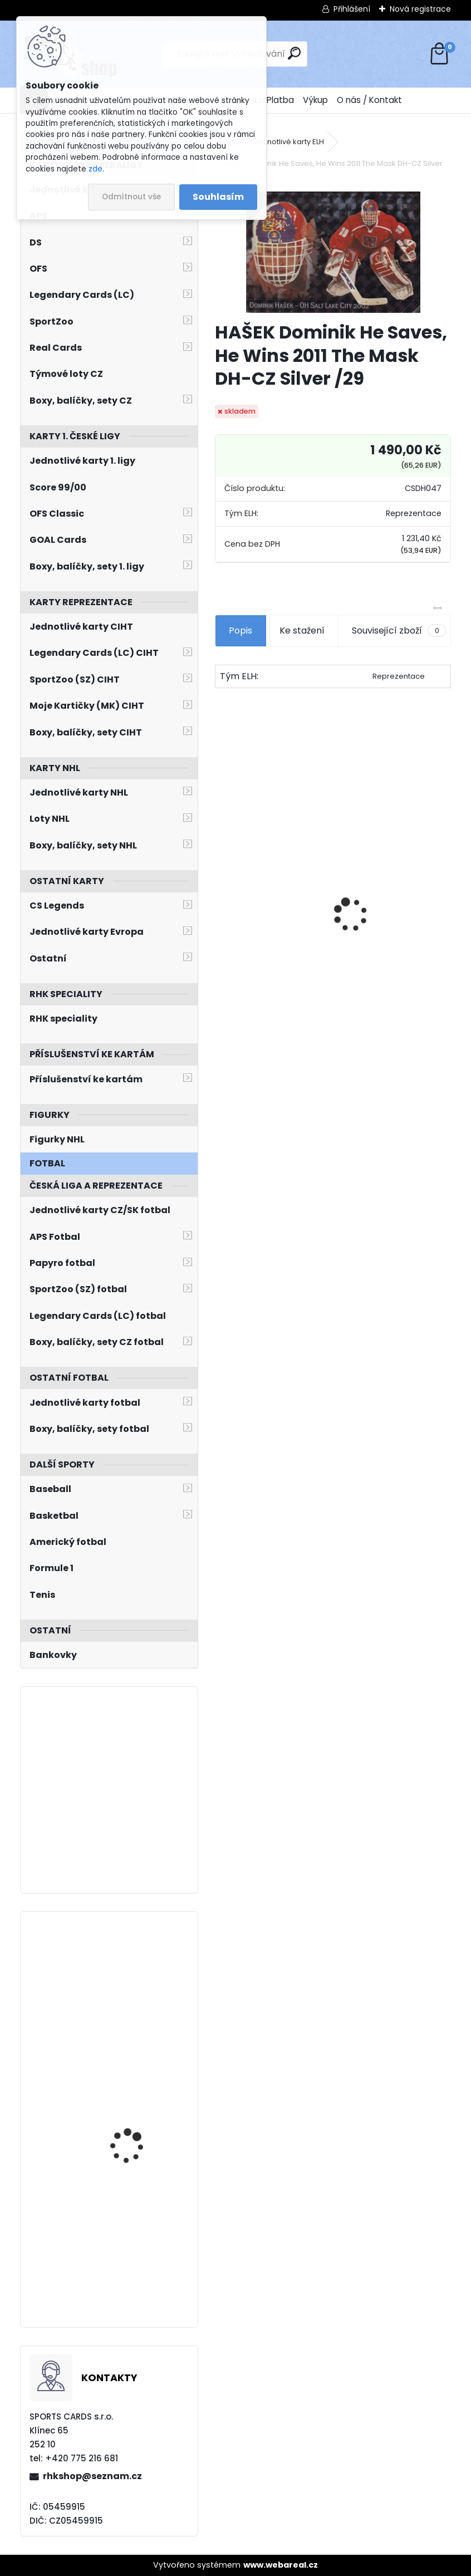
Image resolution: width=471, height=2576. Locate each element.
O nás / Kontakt (369, 100)
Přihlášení (351, 8)
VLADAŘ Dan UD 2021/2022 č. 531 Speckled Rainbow (128, 2127)
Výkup (315, 100)
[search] (294, 53)
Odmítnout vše (131, 197)
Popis (240, 630)
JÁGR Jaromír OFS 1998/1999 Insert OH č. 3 (270, 930)
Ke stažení (302, 630)
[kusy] (240, 1009)
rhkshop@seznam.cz (92, 2476)
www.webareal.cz (280, 2564)
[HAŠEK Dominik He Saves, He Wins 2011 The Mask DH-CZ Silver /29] (333, 252)
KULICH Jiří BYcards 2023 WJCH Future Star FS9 (139, 2219)
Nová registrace (420, 8)
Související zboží (398, 630)
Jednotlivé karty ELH (288, 141)
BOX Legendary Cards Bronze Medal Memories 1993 (392, 925)
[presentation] (221, 895)
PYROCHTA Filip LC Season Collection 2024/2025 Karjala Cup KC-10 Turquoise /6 (140, 1980)
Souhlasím (218, 196)
